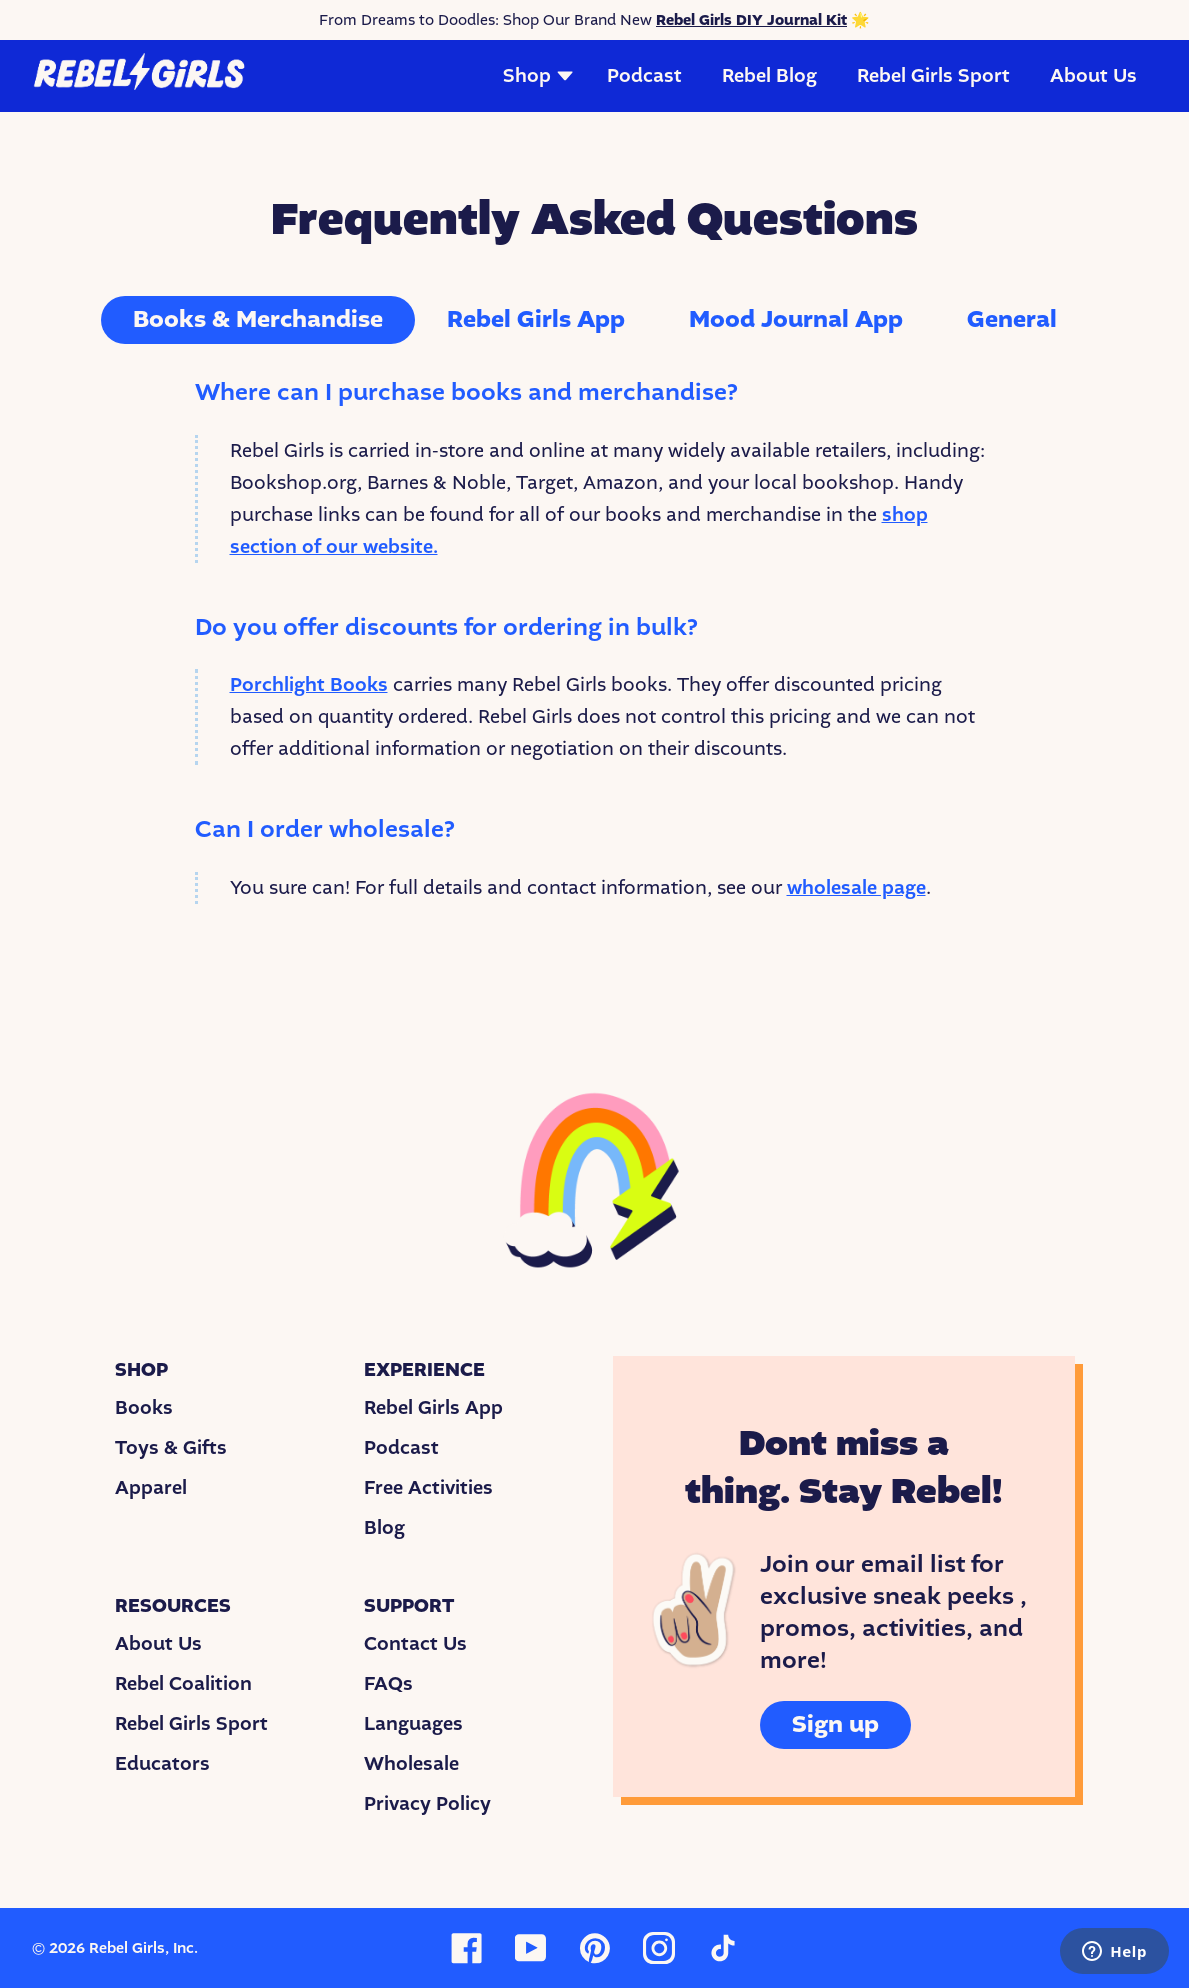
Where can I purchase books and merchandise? (466, 392)
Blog (384, 1528)
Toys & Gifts (171, 1448)
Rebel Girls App (433, 1408)
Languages (413, 1724)
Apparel (151, 1488)
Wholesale (411, 1764)
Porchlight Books (309, 685)
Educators (162, 1764)
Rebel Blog (769, 76)
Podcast (644, 76)
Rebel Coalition (183, 1684)
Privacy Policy (427, 1804)
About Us (1093, 76)
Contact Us (415, 1644)
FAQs (388, 1684)
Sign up (835, 1724)
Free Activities (428, 1488)
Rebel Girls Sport (933, 76)
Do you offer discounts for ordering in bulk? (446, 627)
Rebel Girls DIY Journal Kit (751, 20)
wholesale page (856, 888)
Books (144, 1408)
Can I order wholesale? (325, 829)
